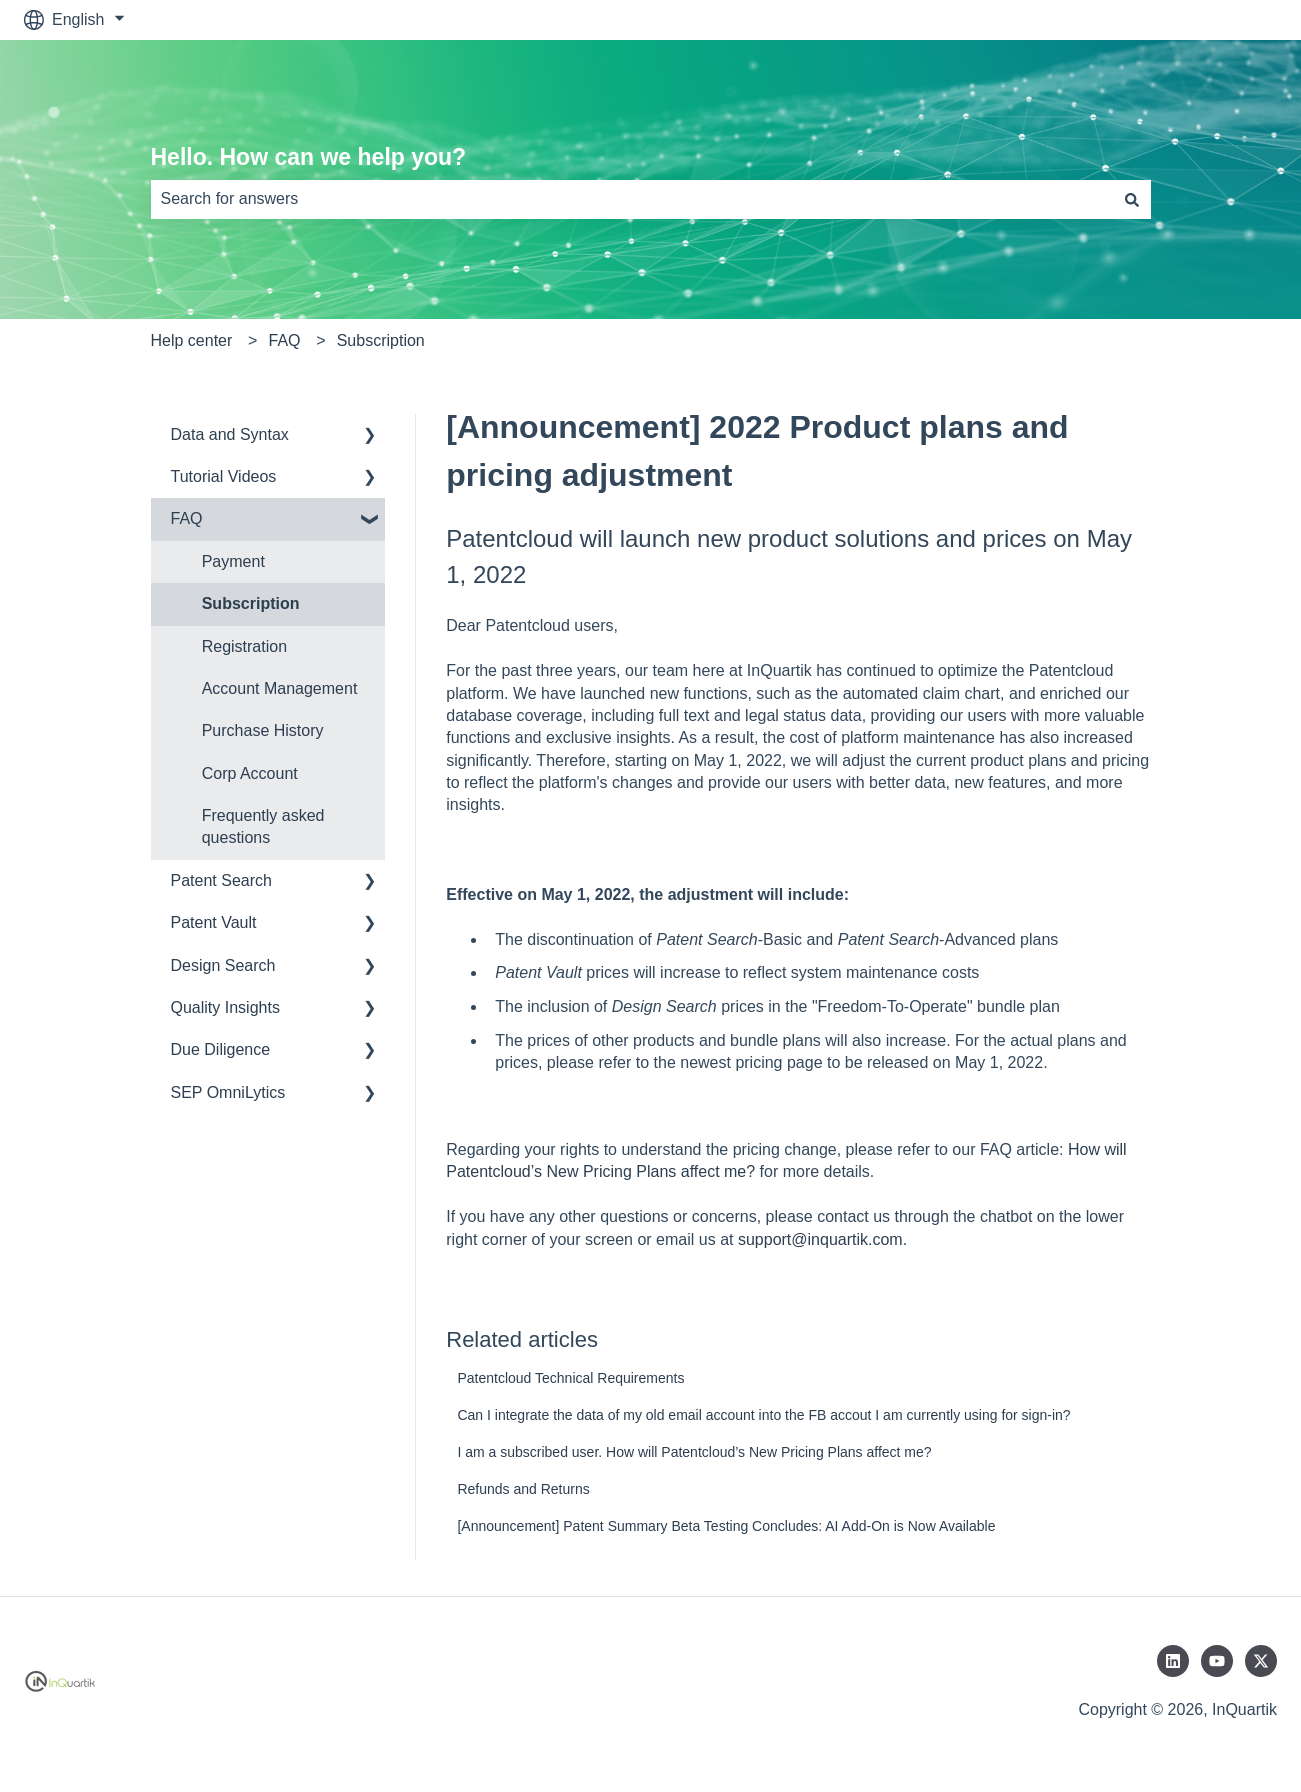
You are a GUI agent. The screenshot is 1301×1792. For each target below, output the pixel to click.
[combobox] (632, 199)
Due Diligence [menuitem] (221, 1049)
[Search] (1132, 199)
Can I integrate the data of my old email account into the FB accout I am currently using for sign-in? (763, 1415)
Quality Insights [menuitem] (225, 1007)
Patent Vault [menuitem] (214, 922)
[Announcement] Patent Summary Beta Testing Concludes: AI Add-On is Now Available (726, 1526)
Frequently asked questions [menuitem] (263, 826)
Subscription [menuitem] (251, 603)
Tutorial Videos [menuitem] (224, 476)
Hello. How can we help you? (309, 157)
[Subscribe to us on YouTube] (1217, 1661)
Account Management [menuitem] (280, 688)
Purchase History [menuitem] (263, 730)
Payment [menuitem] (233, 561)
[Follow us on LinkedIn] (1173, 1661)
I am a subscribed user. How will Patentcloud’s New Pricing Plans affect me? (694, 1452)
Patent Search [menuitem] (221, 880)
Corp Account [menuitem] (250, 773)
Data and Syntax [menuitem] (230, 434)
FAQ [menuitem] (187, 518)
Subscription (381, 340)
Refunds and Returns (523, 1489)
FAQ (285, 340)
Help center (192, 340)
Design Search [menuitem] (223, 965)
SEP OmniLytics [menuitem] (228, 1092)
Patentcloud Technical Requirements (570, 1378)
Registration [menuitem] (244, 646)
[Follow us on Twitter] (1261, 1661)
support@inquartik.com (820, 1239)
